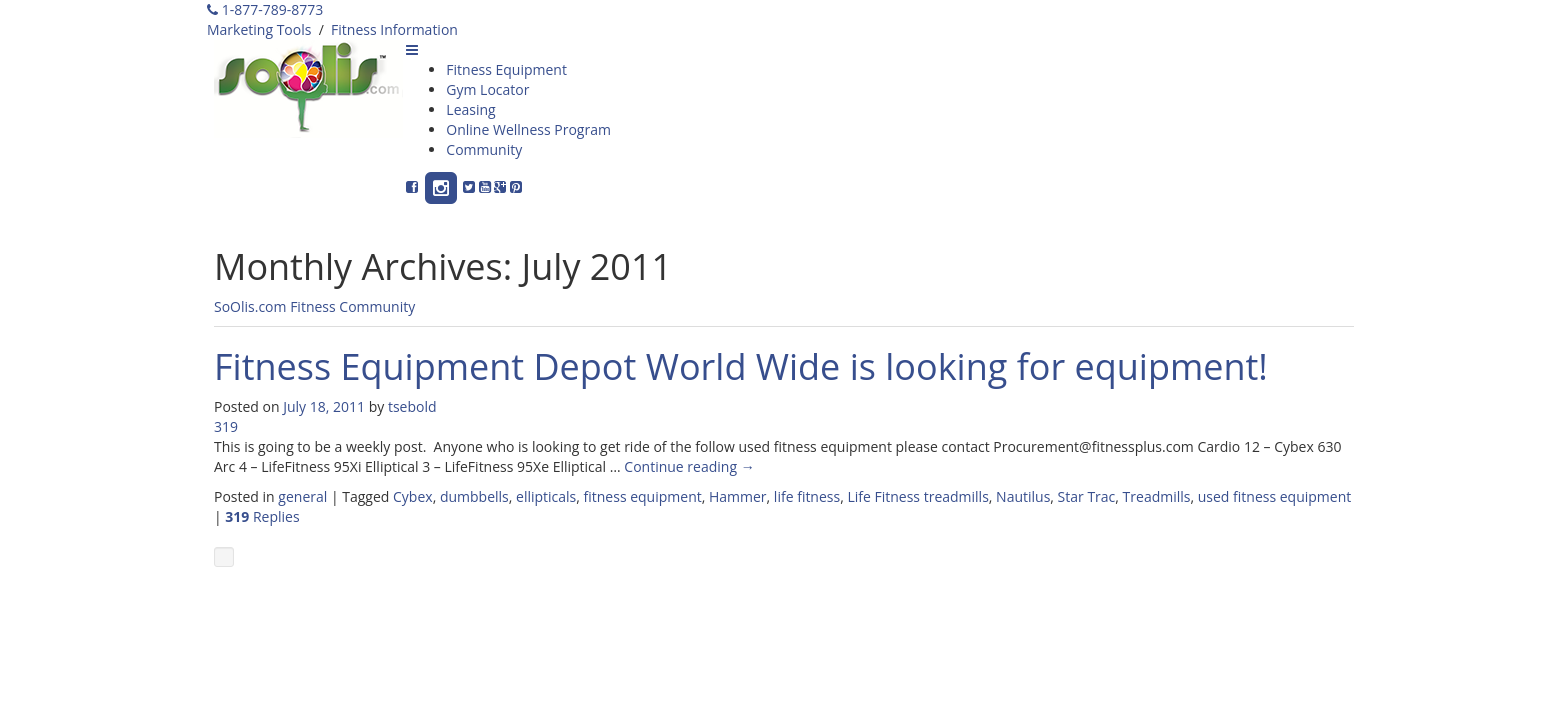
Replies (262, 516)
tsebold (412, 406)
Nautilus (1023, 496)
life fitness (807, 496)
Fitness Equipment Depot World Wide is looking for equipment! (741, 366)
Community (484, 149)
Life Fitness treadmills (917, 496)
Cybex (413, 496)
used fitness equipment (1275, 496)
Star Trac (1087, 496)
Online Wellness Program (528, 129)
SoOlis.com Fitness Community (314, 306)
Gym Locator (487, 89)
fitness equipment (643, 496)
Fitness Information (394, 29)
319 (226, 426)
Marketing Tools (259, 29)
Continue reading (689, 466)
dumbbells (474, 496)
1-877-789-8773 (265, 9)
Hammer (738, 496)
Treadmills (1157, 496)
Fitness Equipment (506, 69)
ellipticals (546, 496)
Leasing (470, 109)
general (302, 496)
